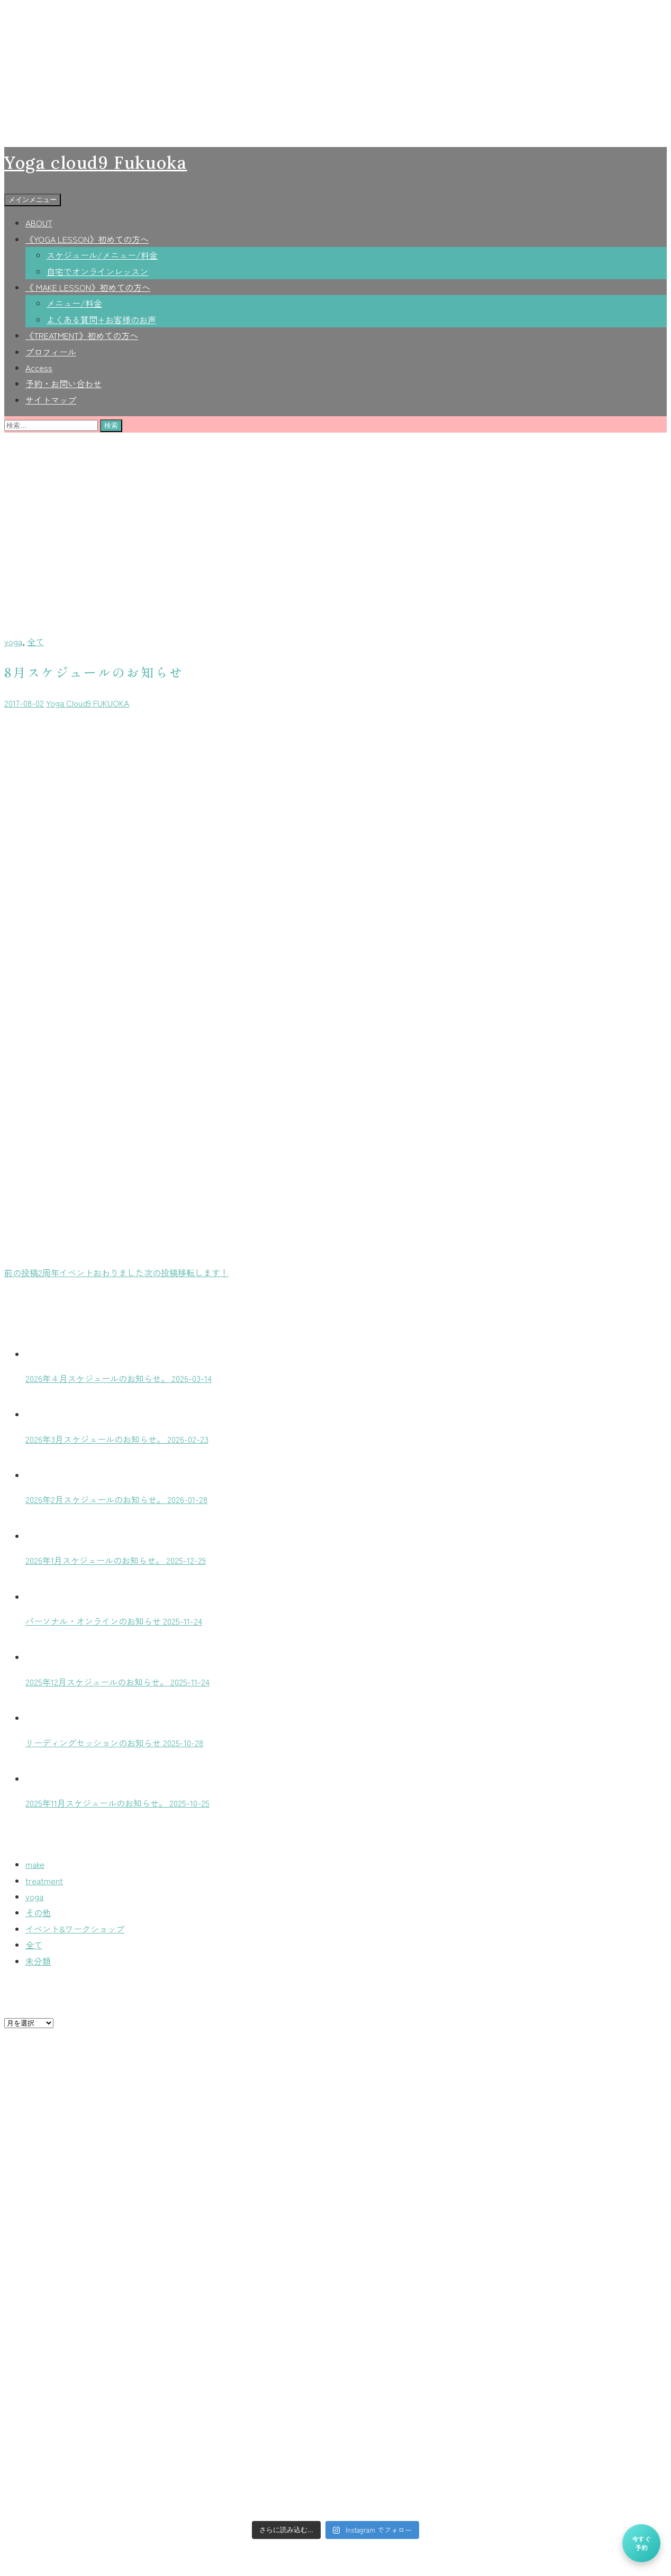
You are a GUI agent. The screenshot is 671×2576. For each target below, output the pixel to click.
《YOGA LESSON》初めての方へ (87, 239)
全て (35, 641)
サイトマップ (50, 399)
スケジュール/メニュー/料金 (102, 255)
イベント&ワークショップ (74, 1928)
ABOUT (38, 222)
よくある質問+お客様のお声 (101, 319)
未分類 (38, 1961)
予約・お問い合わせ (63, 383)
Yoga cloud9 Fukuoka (95, 162)
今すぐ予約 (641, 2543)
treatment (44, 1880)
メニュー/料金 (74, 303)
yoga (13, 641)
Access (38, 367)
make (34, 1864)
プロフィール (50, 351)
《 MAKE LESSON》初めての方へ (87, 287)
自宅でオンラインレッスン (97, 271)
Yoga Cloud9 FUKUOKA (87, 702)
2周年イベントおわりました (74, 1272)
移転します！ (186, 1272)
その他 (38, 1912)
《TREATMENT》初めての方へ (81, 335)
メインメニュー (32, 200)
